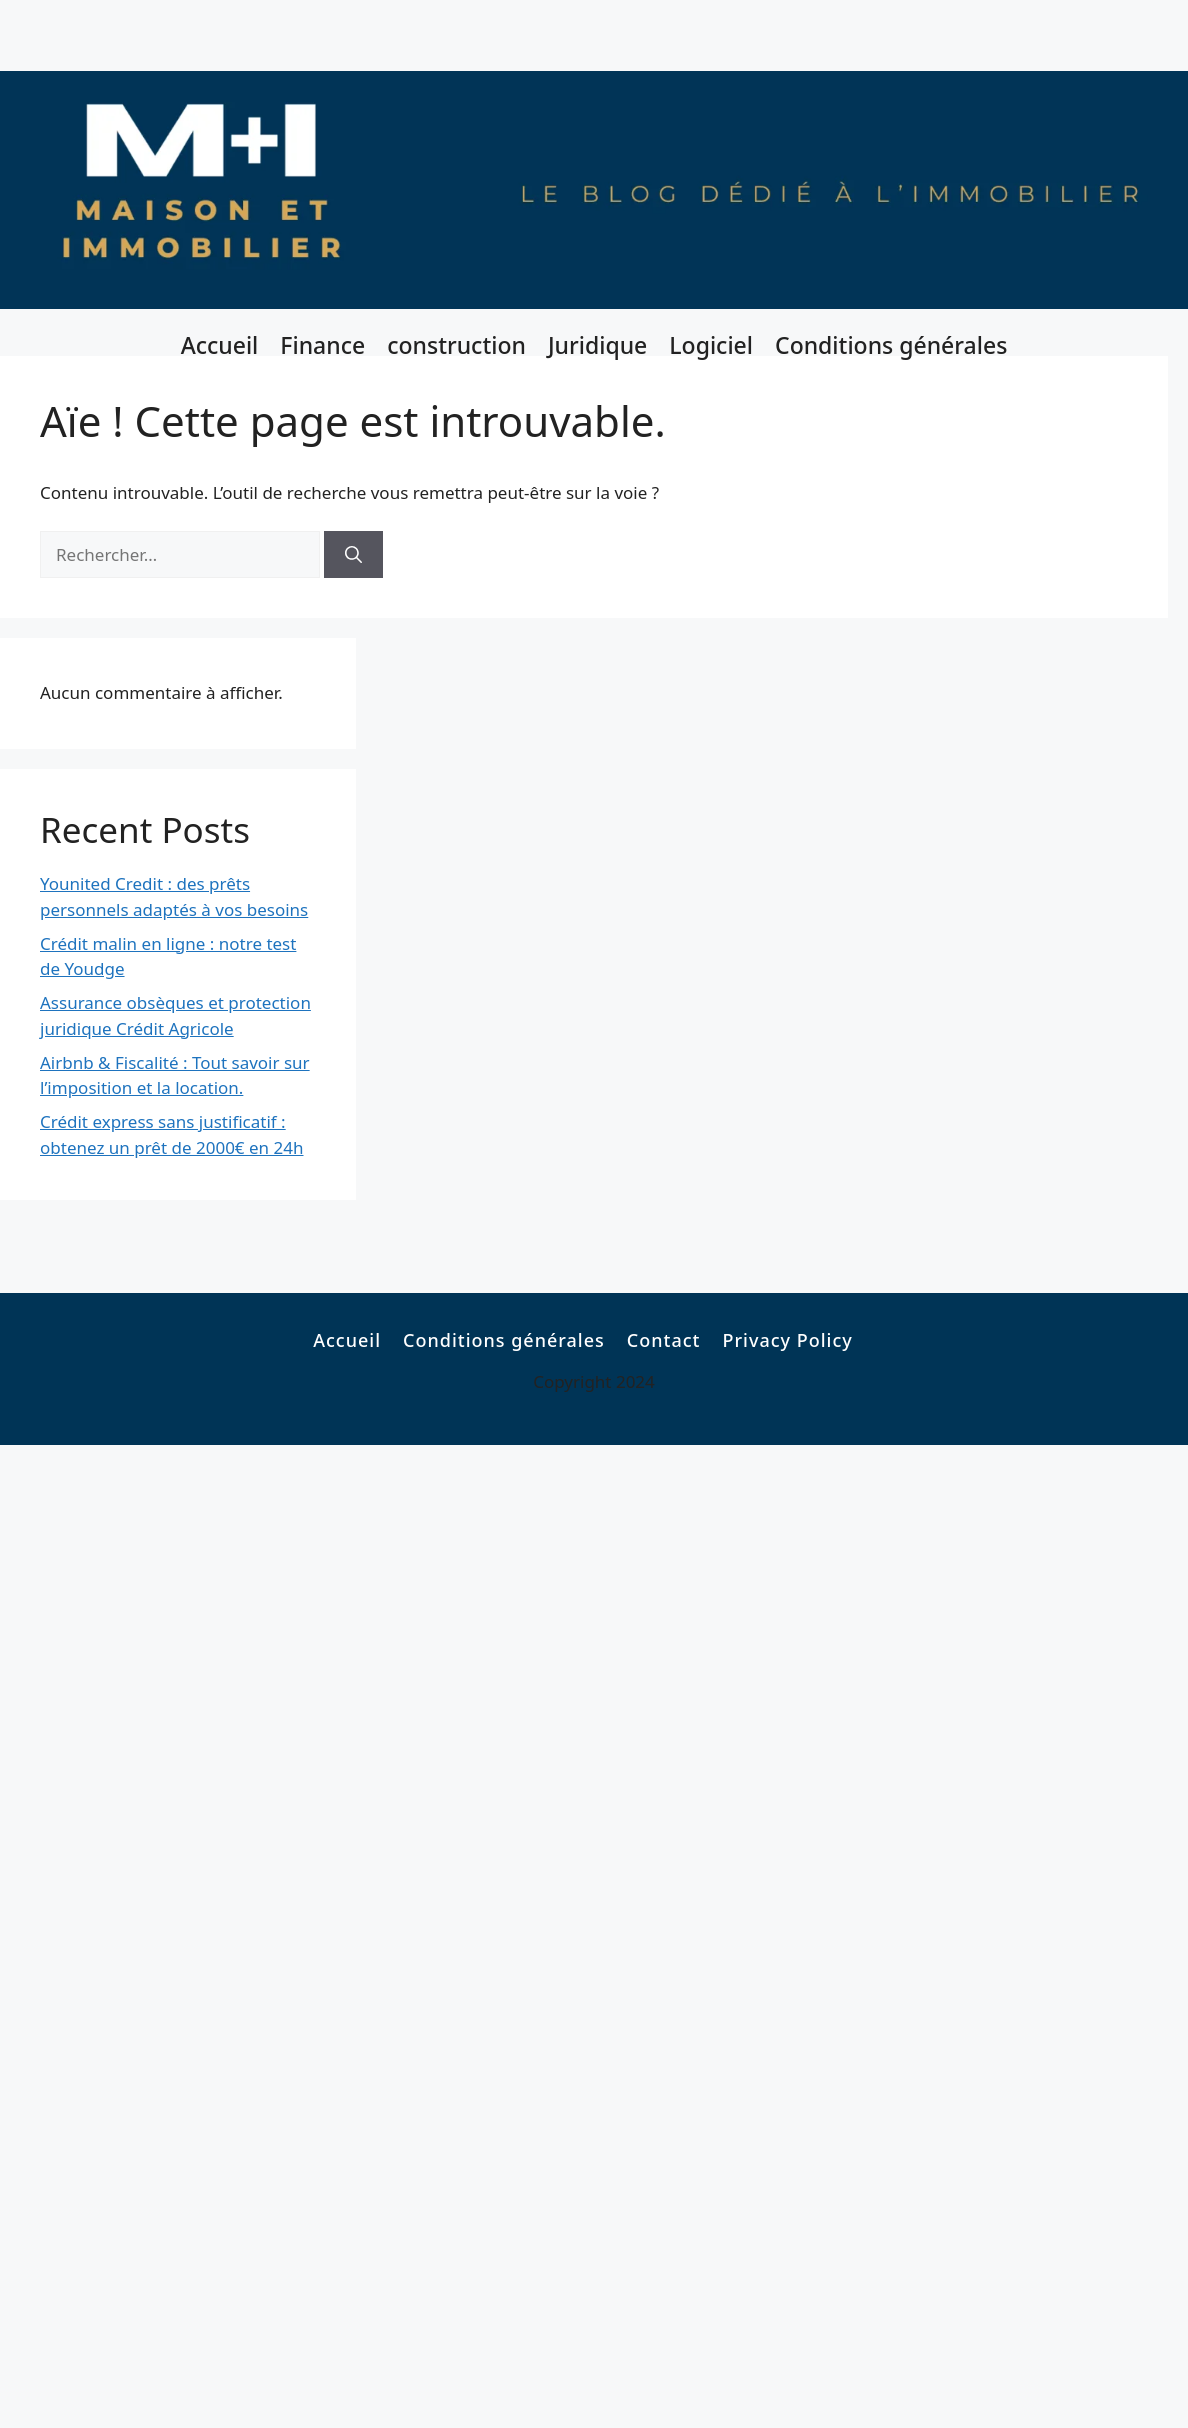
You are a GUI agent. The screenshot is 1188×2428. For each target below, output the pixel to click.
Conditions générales (891, 345)
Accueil (220, 345)
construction (456, 345)
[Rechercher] (353, 555)
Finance (322, 345)
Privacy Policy (787, 1340)
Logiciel (711, 345)
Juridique (597, 345)
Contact (664, 1340)
